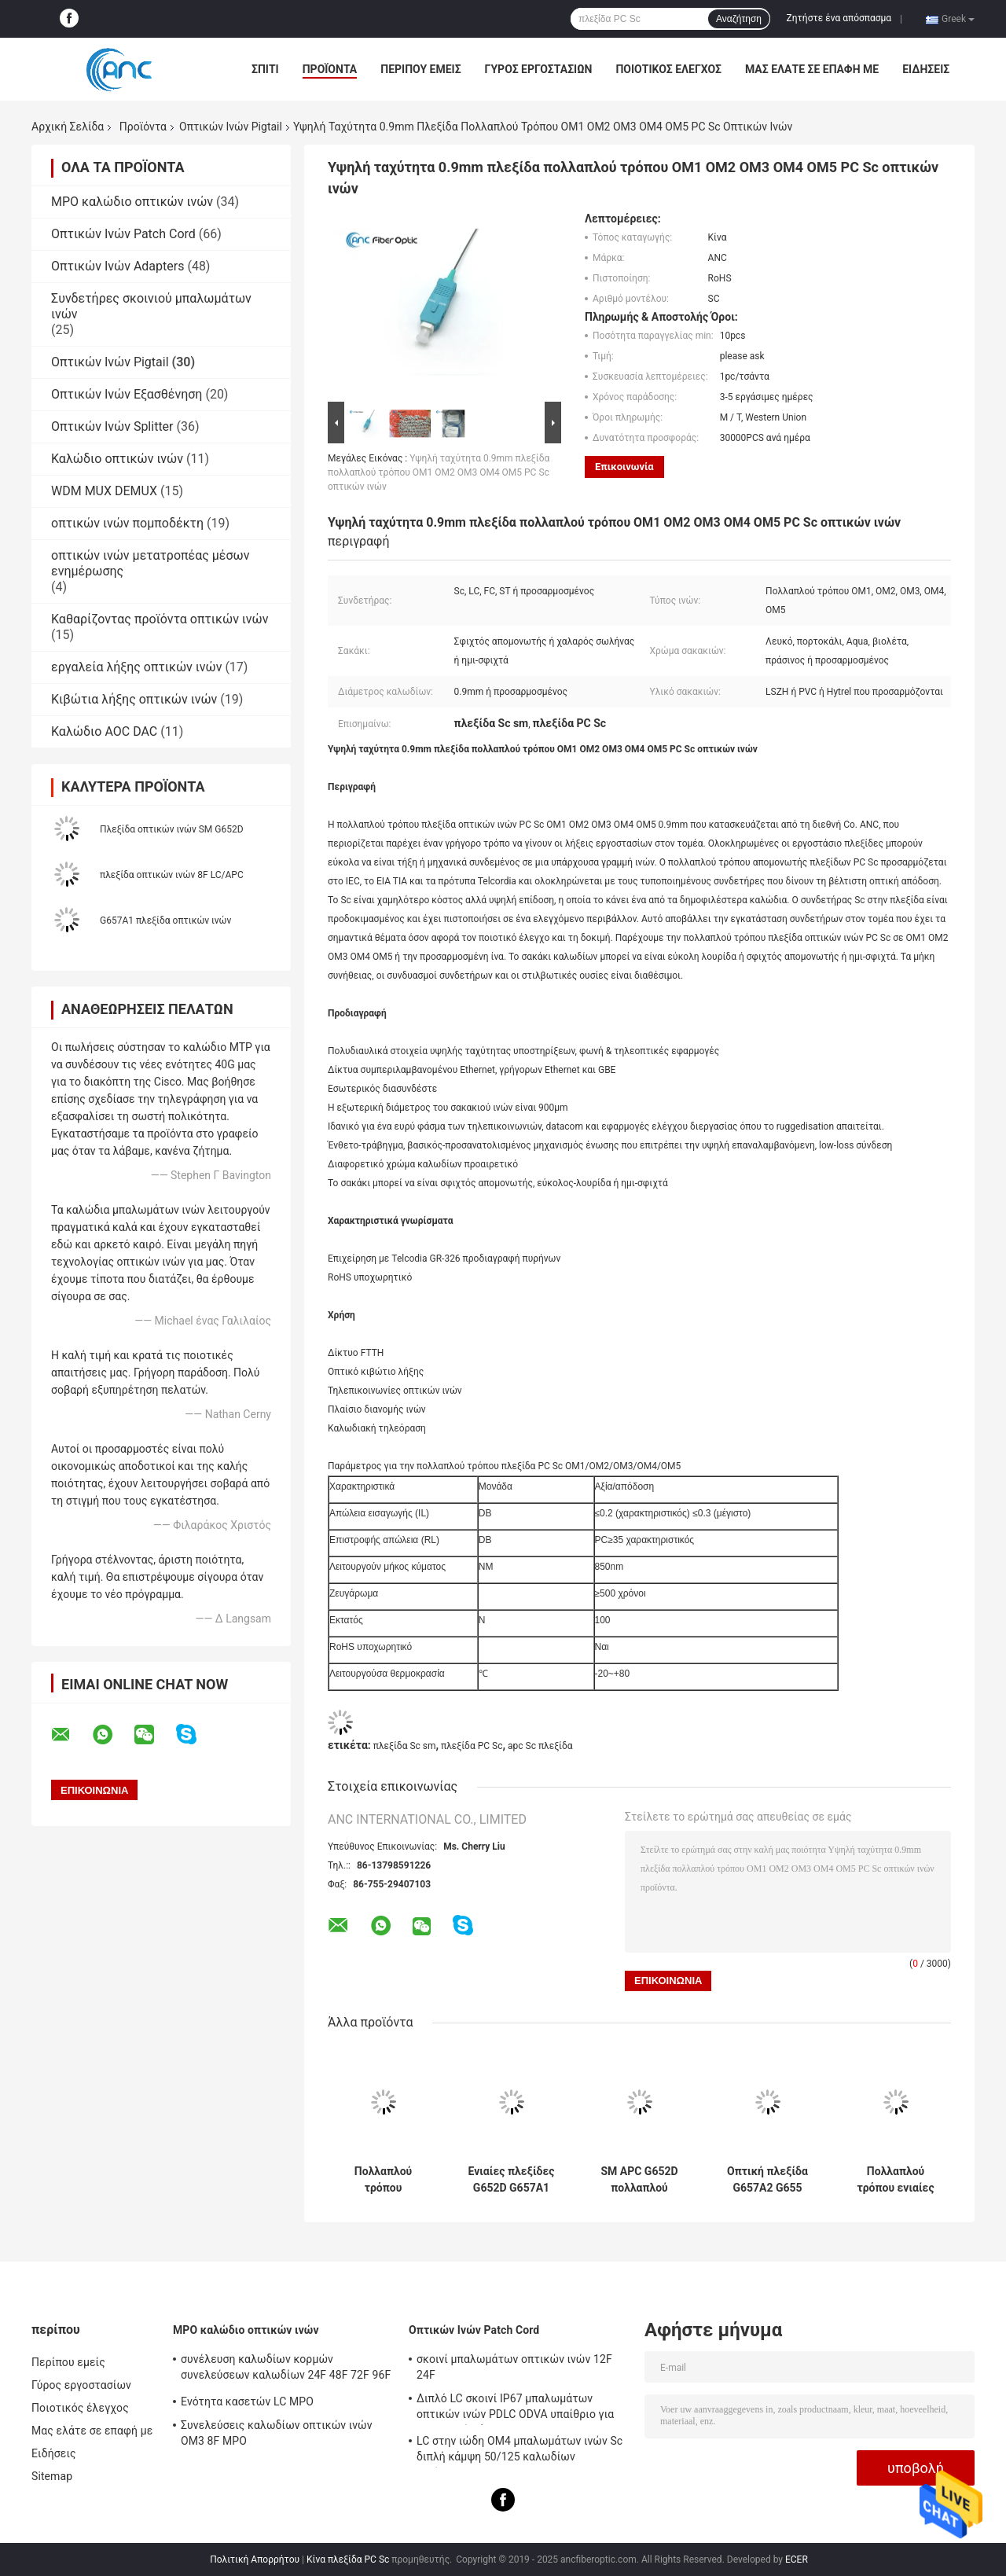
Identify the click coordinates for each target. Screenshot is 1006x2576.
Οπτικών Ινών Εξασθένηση (126, 394)
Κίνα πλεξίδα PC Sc (348, 2559)
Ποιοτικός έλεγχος (668, 69)
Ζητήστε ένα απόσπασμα (839, 18)
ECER (796, 2559)
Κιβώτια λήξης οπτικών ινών (134, 699)
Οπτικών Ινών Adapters (117, 266)
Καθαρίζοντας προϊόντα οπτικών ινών (159, 619)
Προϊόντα (330, 69)
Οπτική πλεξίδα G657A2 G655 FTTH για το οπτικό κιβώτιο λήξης (767, 2180)
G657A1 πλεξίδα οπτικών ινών (165, 920)
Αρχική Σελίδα (67, 126)
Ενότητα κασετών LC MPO (247, 2401)
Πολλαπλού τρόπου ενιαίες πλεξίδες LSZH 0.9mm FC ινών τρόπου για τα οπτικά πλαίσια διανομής (895, 2180)
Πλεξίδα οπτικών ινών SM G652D (172, 829)
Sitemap (51, 2476)
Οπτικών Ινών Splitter (112, 426)
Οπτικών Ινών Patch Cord (123, 233)
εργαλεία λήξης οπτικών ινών (136, 667)
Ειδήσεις (925, 69)
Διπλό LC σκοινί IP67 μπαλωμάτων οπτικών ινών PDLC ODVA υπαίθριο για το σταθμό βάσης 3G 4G (515, 2408)
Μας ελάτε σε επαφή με (812, 69)
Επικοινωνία (624, 466)
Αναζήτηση (739, 18)
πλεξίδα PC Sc (471, 1745)
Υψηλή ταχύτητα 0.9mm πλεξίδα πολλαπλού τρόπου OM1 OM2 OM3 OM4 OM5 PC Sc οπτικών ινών (438, 472)
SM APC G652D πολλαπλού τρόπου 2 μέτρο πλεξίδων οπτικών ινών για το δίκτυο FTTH (639, 2180)
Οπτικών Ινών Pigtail (230, 126)
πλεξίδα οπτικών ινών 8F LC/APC (172, 874)
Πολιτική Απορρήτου (254, 2559)
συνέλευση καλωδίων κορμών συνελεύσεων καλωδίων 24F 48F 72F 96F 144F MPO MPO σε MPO (286, 2369)
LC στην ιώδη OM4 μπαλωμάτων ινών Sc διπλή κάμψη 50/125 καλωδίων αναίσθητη (519, 2451)
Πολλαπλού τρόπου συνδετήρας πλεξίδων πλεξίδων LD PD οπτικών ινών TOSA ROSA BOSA (382, 2180)
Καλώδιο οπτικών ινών (117, 458)
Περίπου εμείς (420, 69)
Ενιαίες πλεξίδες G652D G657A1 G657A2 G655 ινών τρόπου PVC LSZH (512, 2180)
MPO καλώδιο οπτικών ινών (132, 201)
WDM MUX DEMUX (104, 490)
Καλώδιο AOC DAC (104, 731)
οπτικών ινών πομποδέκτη (127, 523)
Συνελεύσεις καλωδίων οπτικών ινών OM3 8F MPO (277, 2433)
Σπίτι (265, 69)
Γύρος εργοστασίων (539, 69)
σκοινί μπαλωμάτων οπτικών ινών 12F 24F (514, 2367)
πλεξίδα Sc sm (404, 1745)
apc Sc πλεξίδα (540, 1745)
